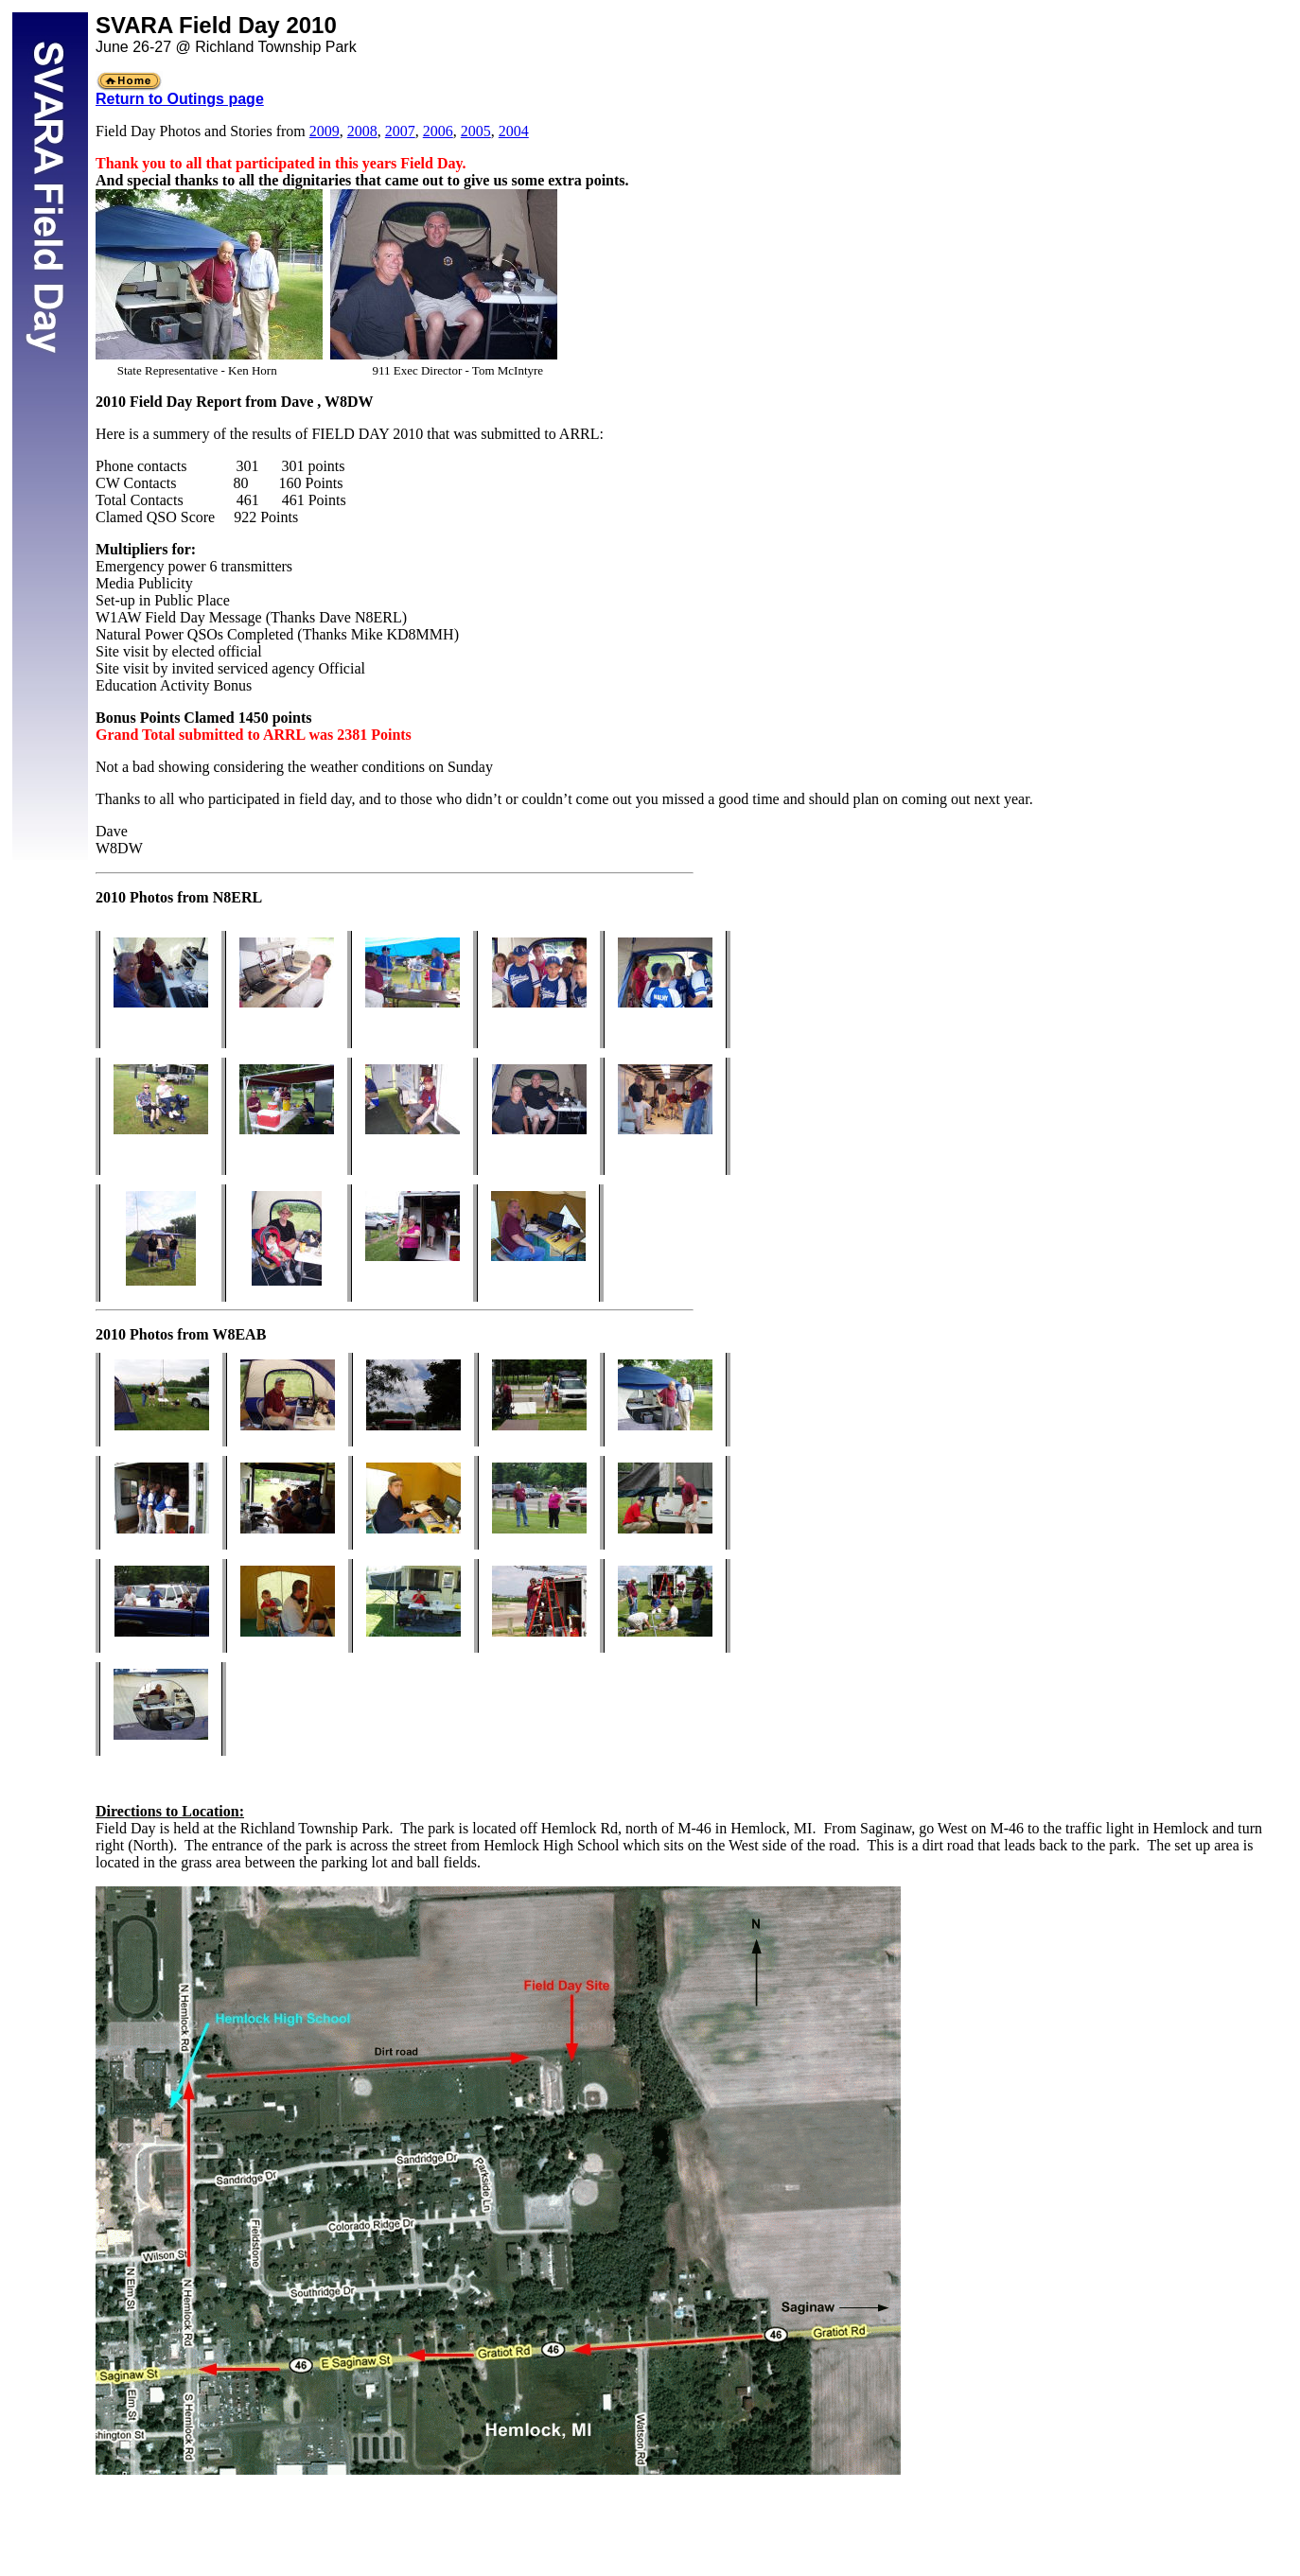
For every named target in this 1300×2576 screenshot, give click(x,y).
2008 (362, 131)
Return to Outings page (180, 99)
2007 (400, 131)
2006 (438, 131)
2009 (324, 131)
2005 (476, 131)
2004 (514, 131)
